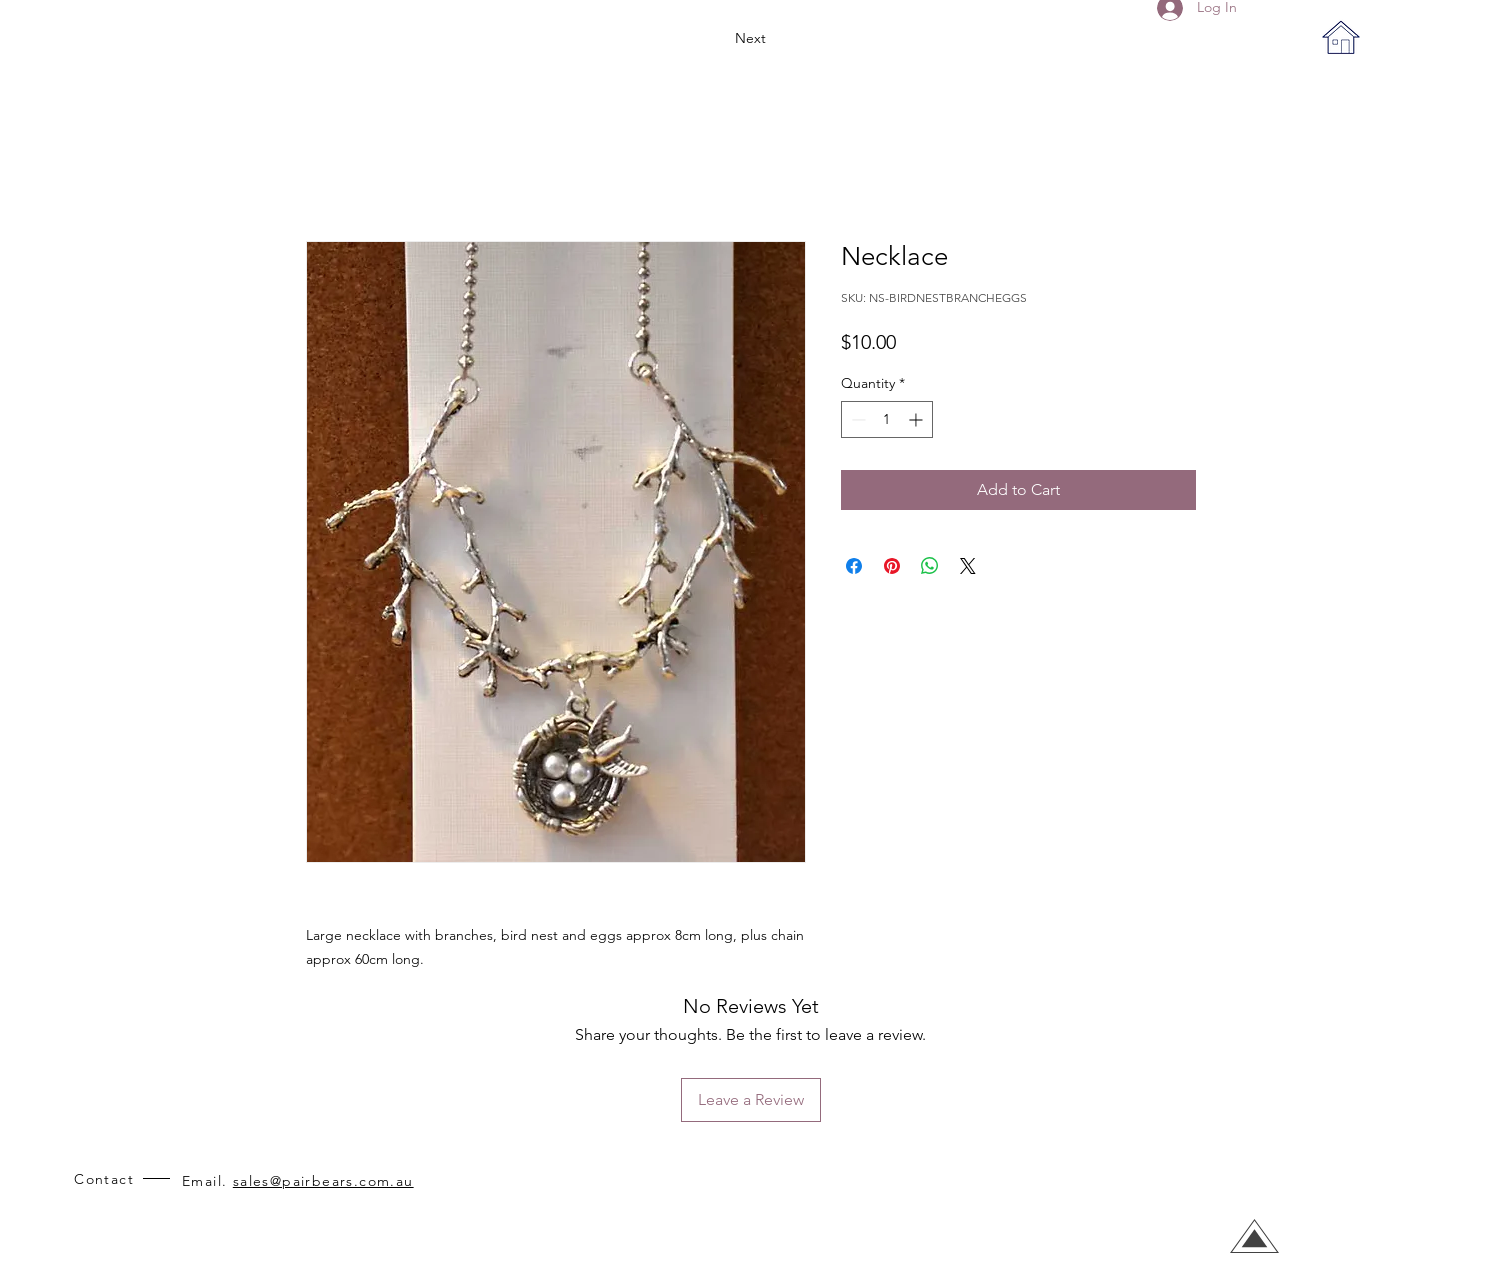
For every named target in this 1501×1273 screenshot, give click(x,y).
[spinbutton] (887, 419)
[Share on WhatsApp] (930, 566)
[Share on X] (968, 566)
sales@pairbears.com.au (323, 1181)
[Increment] (917, 419)
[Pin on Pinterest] (892, 566)
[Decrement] (856, 419)
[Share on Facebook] (854, 566)
